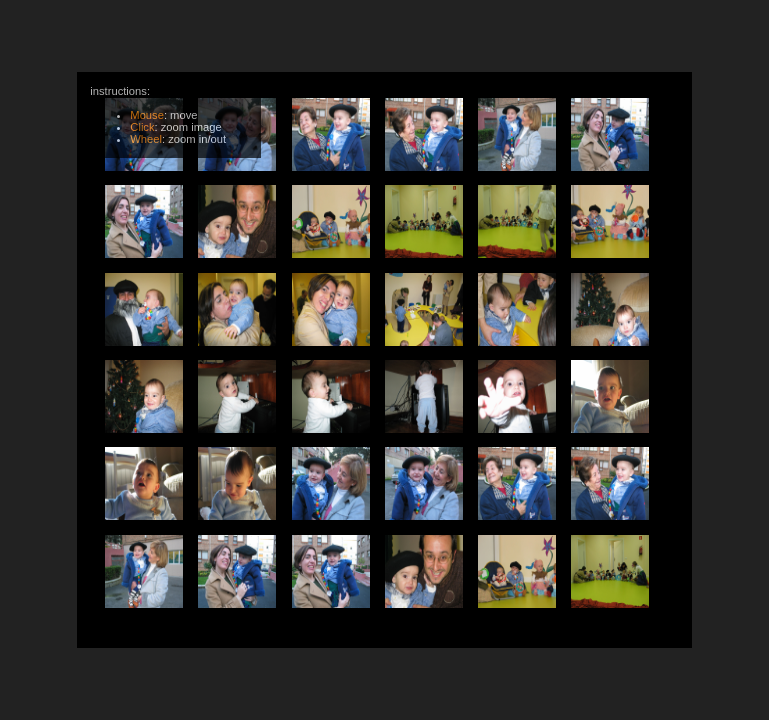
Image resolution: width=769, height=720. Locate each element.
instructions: (174, 114)
